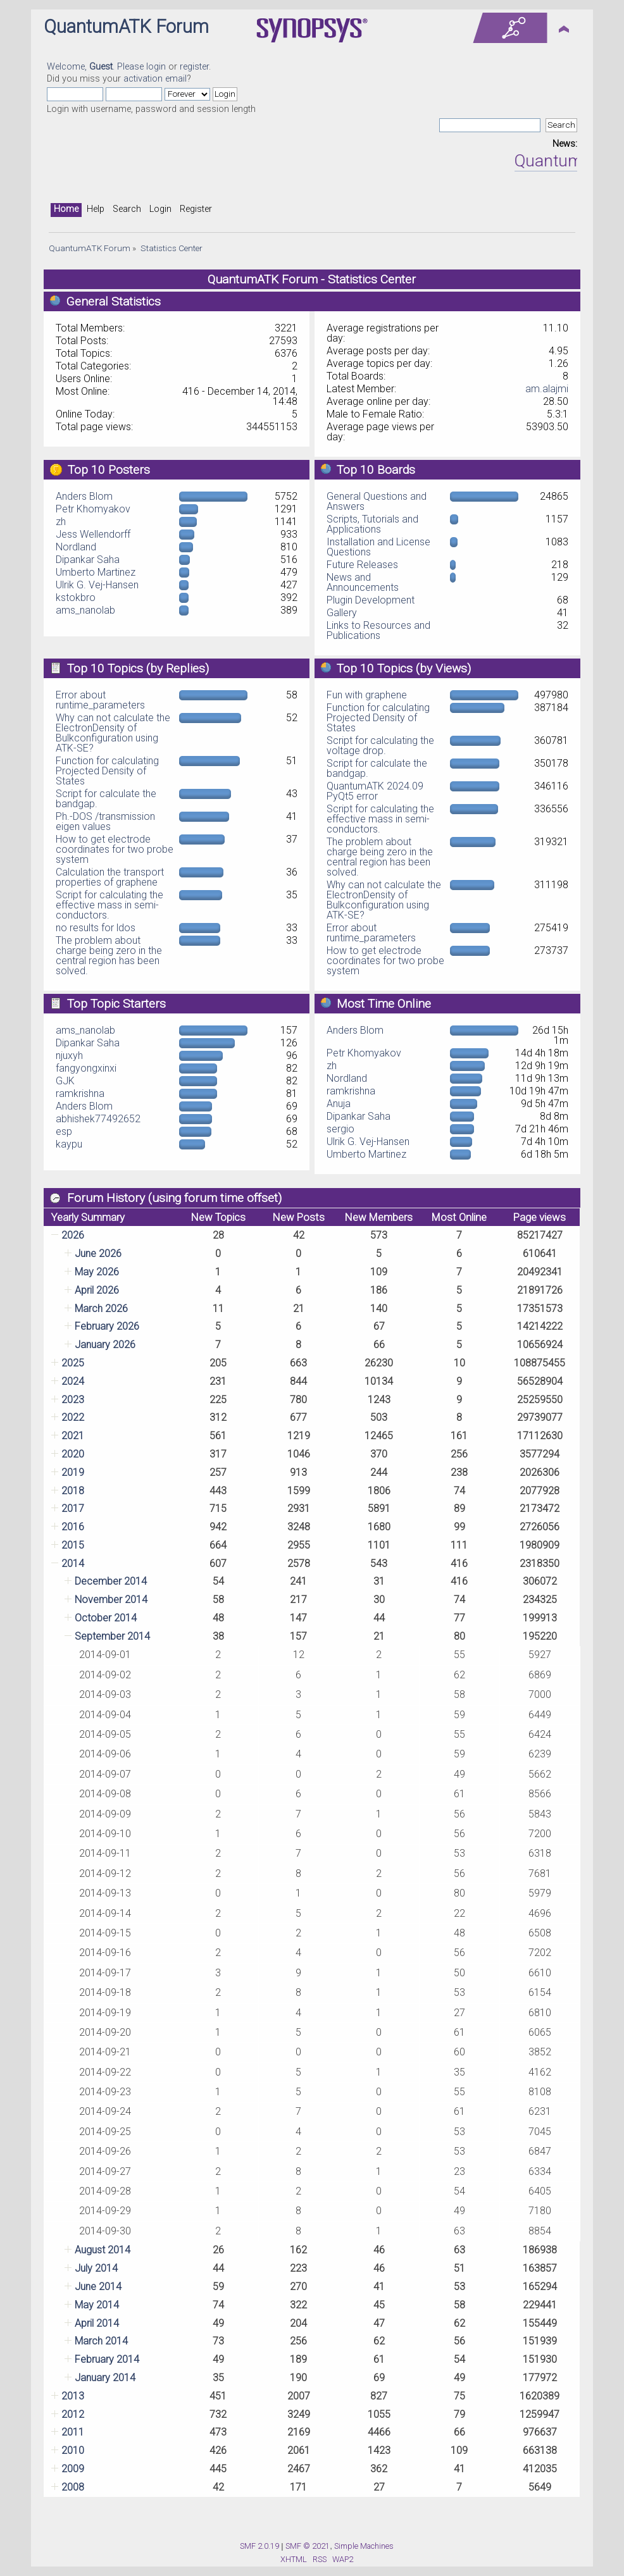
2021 (72, 1436)
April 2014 (97, 2323)
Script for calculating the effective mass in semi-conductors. (109, 905)
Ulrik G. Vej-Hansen (97, 585)
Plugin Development (371, 600)
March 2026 (101, 1309)
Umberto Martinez (95, 572)
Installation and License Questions (378, 547)
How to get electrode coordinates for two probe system (114, 849)
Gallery (342, 613)
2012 (72, 2414)
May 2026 (97, 1272)
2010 (72, 2450)
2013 (72, 2396)
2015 (72, 1545)
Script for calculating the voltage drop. (380, 745)
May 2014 (97, 2305)
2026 (72, 1235)
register (194, 66)
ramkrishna (80, 1093)
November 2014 (111, 1600)
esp (64, 1131)
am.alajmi (546, 389)
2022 (72, 1417)
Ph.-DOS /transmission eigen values (105, 821)
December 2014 (111, 1581)
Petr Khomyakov (93, 509)
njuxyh (69, 1056)
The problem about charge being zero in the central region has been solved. (109, 955)
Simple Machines (364, 2546)
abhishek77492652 (98, 1119)
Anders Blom (84, 496)
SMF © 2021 (307, 2546)
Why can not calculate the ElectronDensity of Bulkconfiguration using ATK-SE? (113, 733)
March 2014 (101, 2341)
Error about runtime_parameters (100, 700)
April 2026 (97, 1290)
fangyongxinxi (86, 1068)
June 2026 (98, 1254)
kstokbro (76, 597)
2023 (72, 1400)
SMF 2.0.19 (259, 2546)
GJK (65, 1081)
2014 (72, 1563)
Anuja (339, 1104)
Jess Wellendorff (93, 534)
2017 (72, 1508)
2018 (72, 1491)
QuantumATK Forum (126, 26)
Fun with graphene (367, 695)
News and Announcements (363, 582)
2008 (72, 2487)
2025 (72, 1363)
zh (61, 522)
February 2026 (107, 1326)
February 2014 (107, 2359)
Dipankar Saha (88, 560)
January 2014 (105, 2378)
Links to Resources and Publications (378, 630)
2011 (72, 2432)
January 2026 (105, 1345)
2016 (72, 1527)
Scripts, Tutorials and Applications (372, 524)
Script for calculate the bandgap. (106, 799)
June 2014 (98, 2287)
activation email (155, 78)
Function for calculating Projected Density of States (107, 771)
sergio (340, 1129)
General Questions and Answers (377, 501)
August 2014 (102, 2250)
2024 (72, 1381)
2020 (72, 1454)
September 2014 (112, 1636)
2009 (72, 2469)
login (156, 66)
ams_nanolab (85, 610)
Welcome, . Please (96, 66)
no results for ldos (95, 928)
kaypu (69, 1144)
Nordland (76, 547)
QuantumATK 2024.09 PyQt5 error (375, 791)
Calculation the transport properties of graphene (110, 877)
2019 (72, 1472)
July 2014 (96, 2268)
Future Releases (362, 565)
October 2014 (106, 1618)
